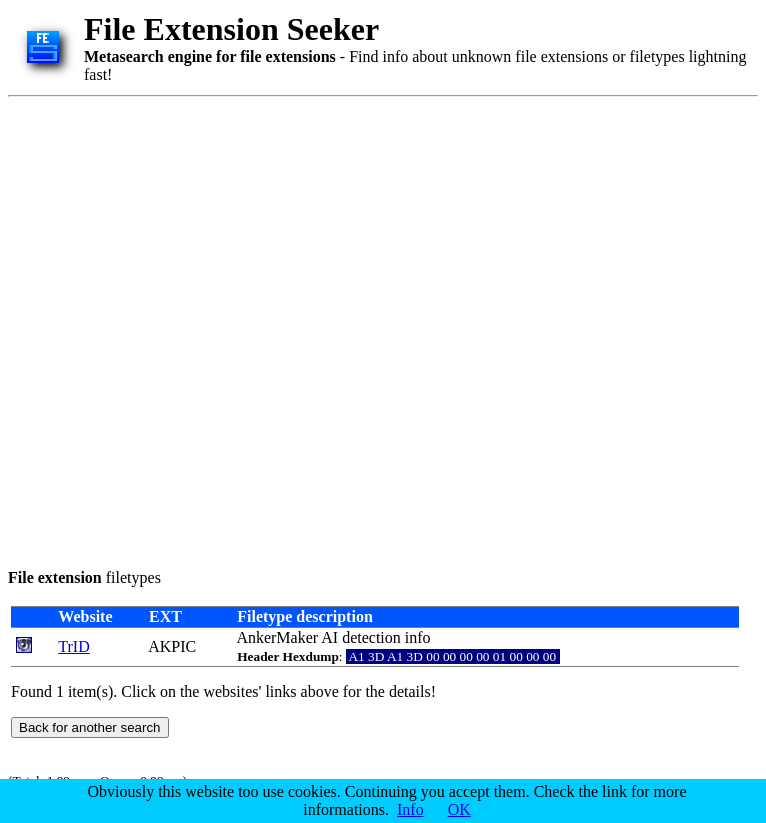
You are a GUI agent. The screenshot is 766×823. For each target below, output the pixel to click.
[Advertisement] (224, 329)
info (418, 637)
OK (459, 809)
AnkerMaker (277, 637)
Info (410, 809)
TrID (73, 646)
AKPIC (172, 646)
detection (371, 637)
